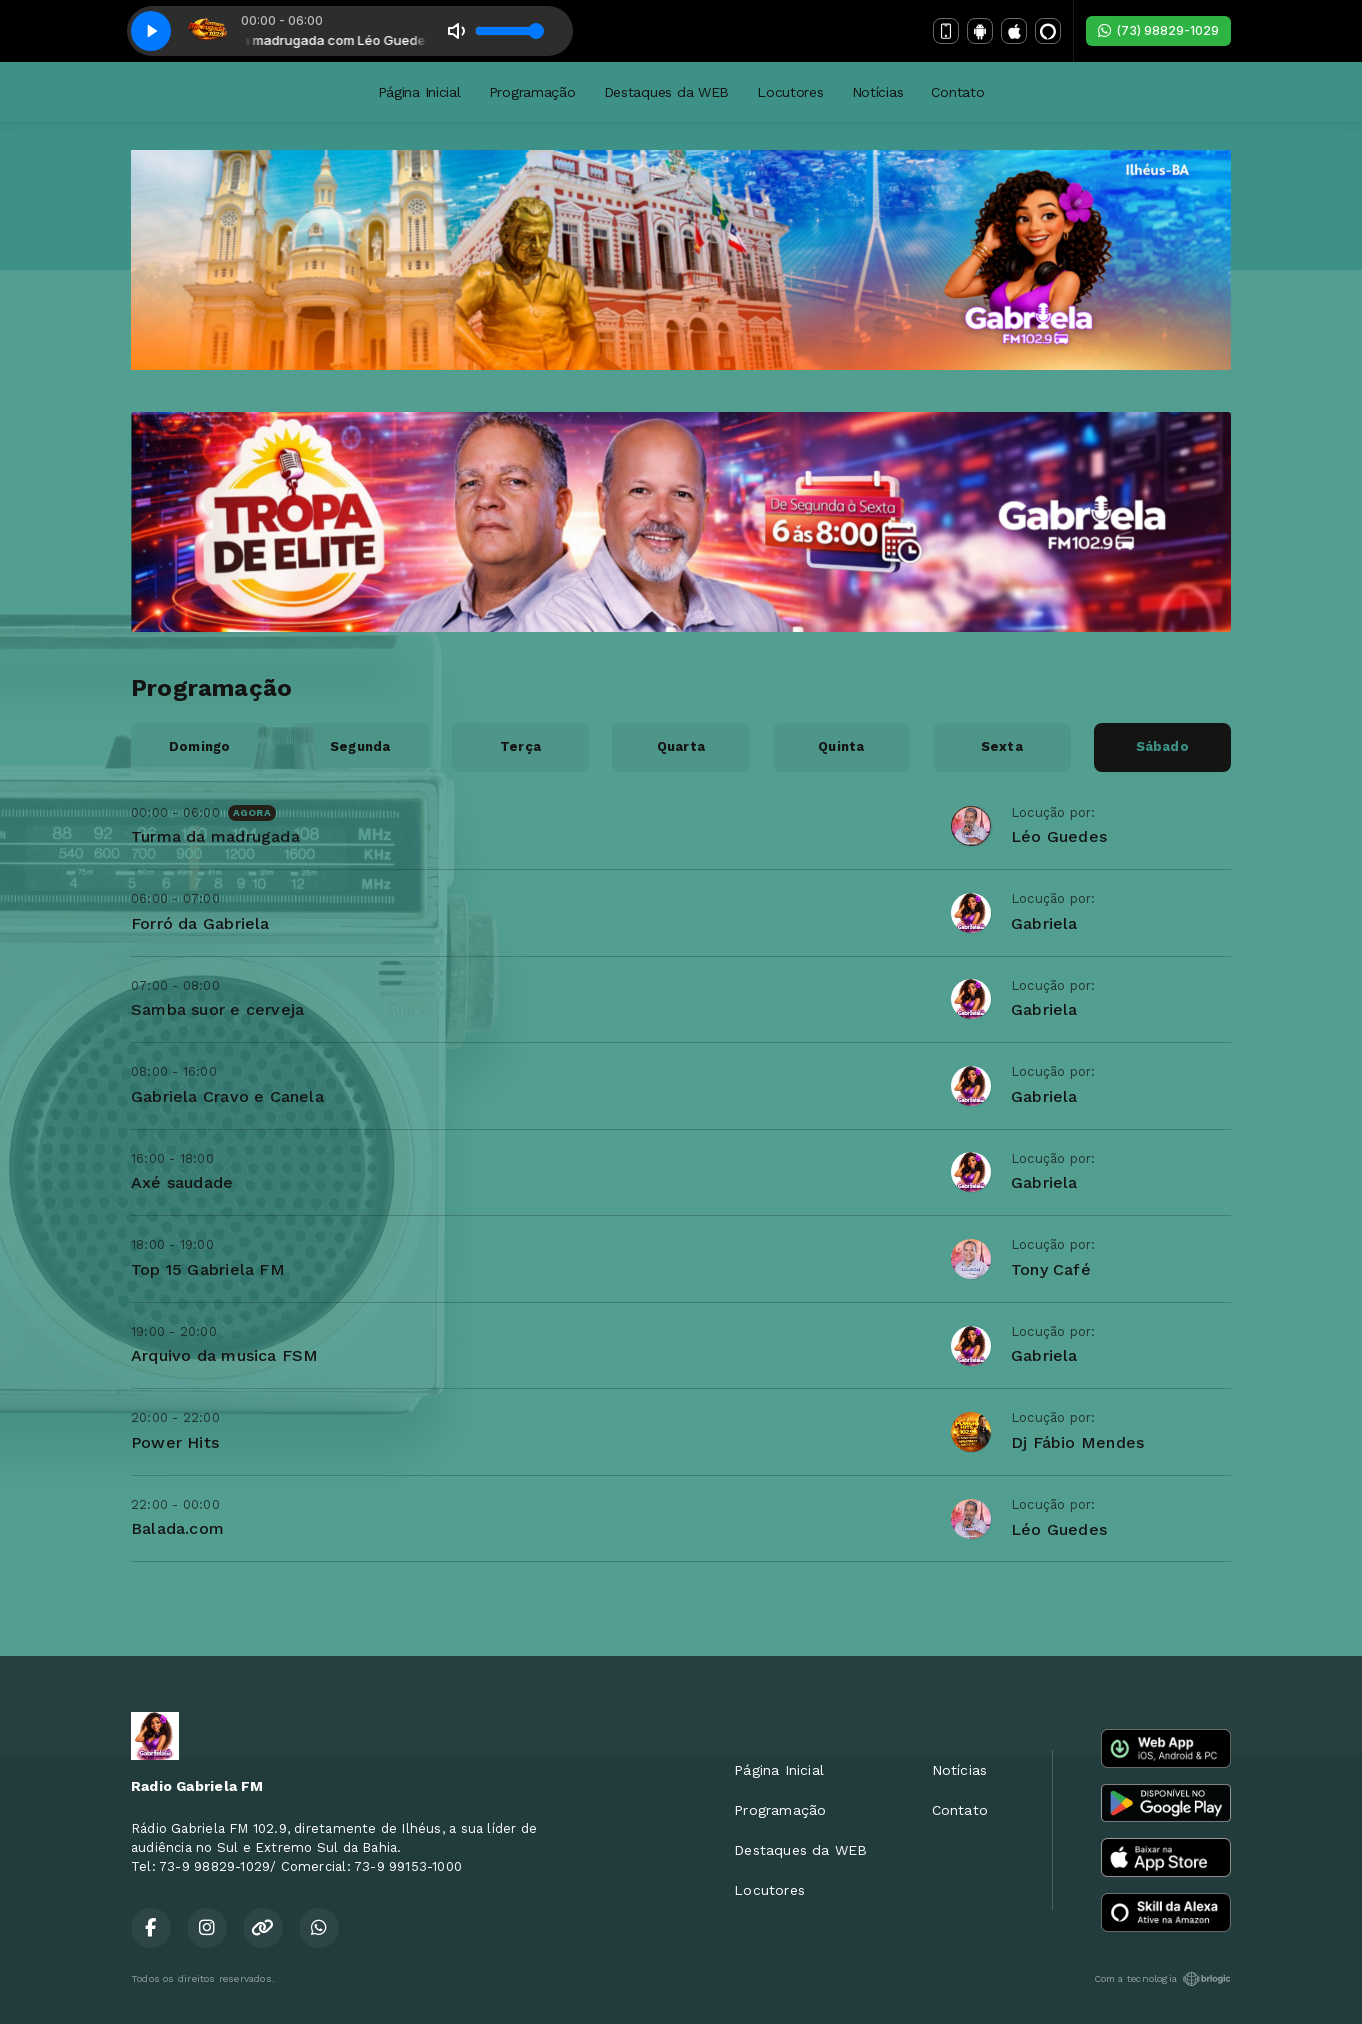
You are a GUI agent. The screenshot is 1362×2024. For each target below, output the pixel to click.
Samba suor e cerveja (217, 1009)
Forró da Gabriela (200, 923)
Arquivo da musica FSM (224, 1355)
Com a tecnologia (1162, 1979)
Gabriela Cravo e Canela (227, 1096)
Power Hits (175, 1442)
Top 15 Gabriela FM (208, 1269)
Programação (532, 92)
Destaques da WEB (667, 92)
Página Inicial (419, 92)
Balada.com (177, 1528)
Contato (957, 92)
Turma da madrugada (215, 836)
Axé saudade (182, 1182)
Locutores (790, 92)
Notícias (878, 92)
